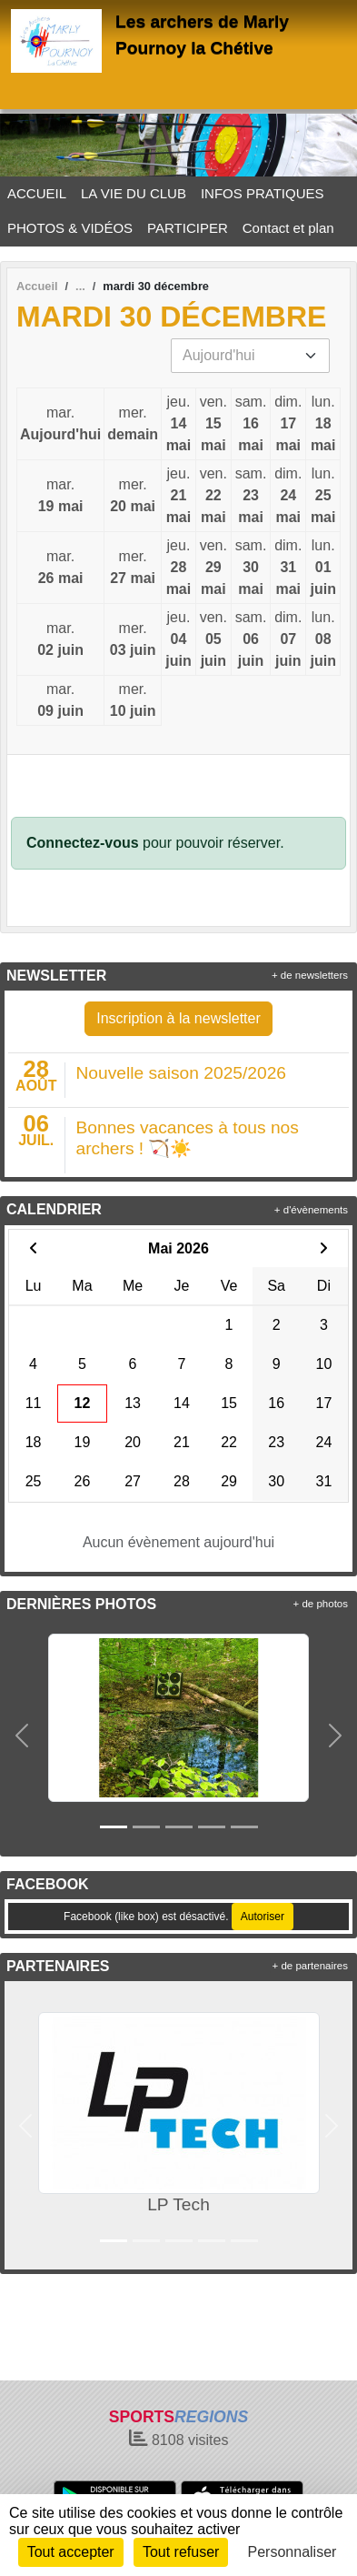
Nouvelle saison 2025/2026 (181, 1072)
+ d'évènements (311, 1209)
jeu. (178, 425)
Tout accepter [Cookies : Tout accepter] (70, 2552)
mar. (60, 425)
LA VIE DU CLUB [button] (133, 193)
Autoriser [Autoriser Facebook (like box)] (262, 1916)
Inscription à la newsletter (178, 1018)
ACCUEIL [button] (36, 193)
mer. (132, 425)
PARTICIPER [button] (187, 228)
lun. (323, 425)
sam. (250, 425)
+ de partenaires (310, 1965)
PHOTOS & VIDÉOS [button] (70, 228)
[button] (22, 1735)
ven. (213, 425)
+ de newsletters (310, 975)
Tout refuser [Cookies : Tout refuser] (181, 2552)
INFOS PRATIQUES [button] (262, 193)
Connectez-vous (82, 842)
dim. (287, 425)
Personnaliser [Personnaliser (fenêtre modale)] (292, 2552)
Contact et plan (288, 228)
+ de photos (320, 1603)
